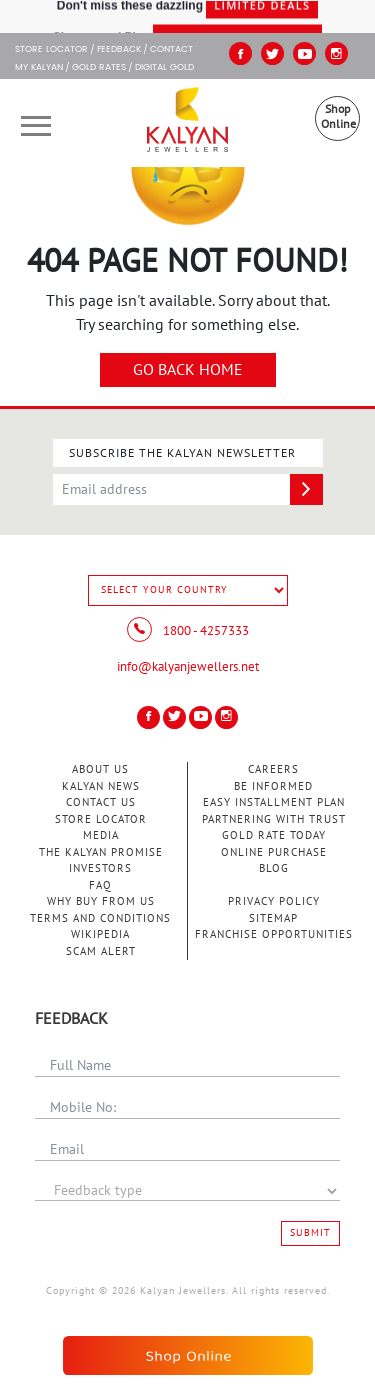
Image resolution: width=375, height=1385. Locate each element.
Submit (310, 1233)
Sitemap (273, 918)
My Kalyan (39, 68)
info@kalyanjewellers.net (188, 667)
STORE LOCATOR (51, 50)
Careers (273, 769)
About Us (100, 769)
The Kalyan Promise (101, 852)
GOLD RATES (99, 68)
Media (101, 835)
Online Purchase (274, 852)
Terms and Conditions (100, 918)
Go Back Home (188, 370)
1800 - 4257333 (188, 631)
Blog (274, 868)
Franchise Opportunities (274, 934)
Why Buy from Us (101, 901)
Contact (171, 50)
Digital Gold (164, 68)
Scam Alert (101, 951)
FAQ (100, 885)
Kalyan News (101, 786)
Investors (100, 868)
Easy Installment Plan (274, 802)
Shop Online (338, 116)
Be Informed (273, 786)
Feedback (119, 50)
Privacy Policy (274, 901)
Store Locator (101, 819)
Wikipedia (100, 934)
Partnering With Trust (274, 819)
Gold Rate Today (274, 835)
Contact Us (101, 802)
